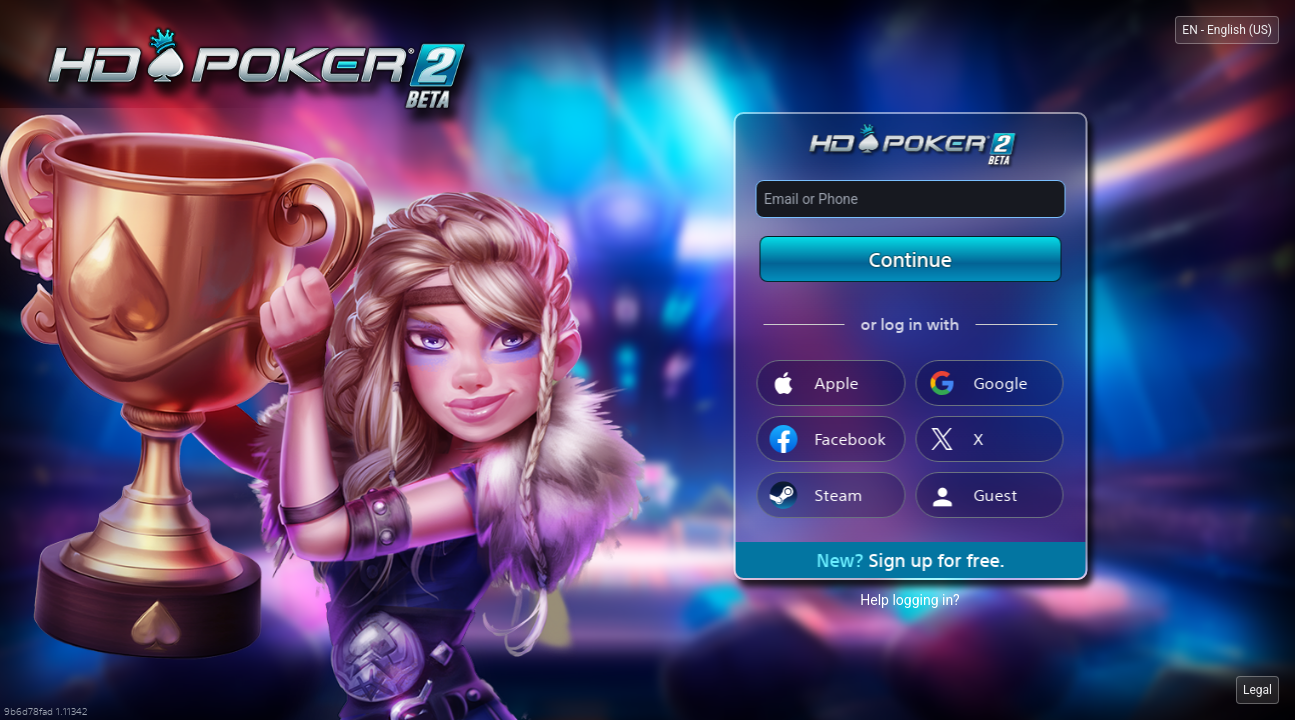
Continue (910, 258)
